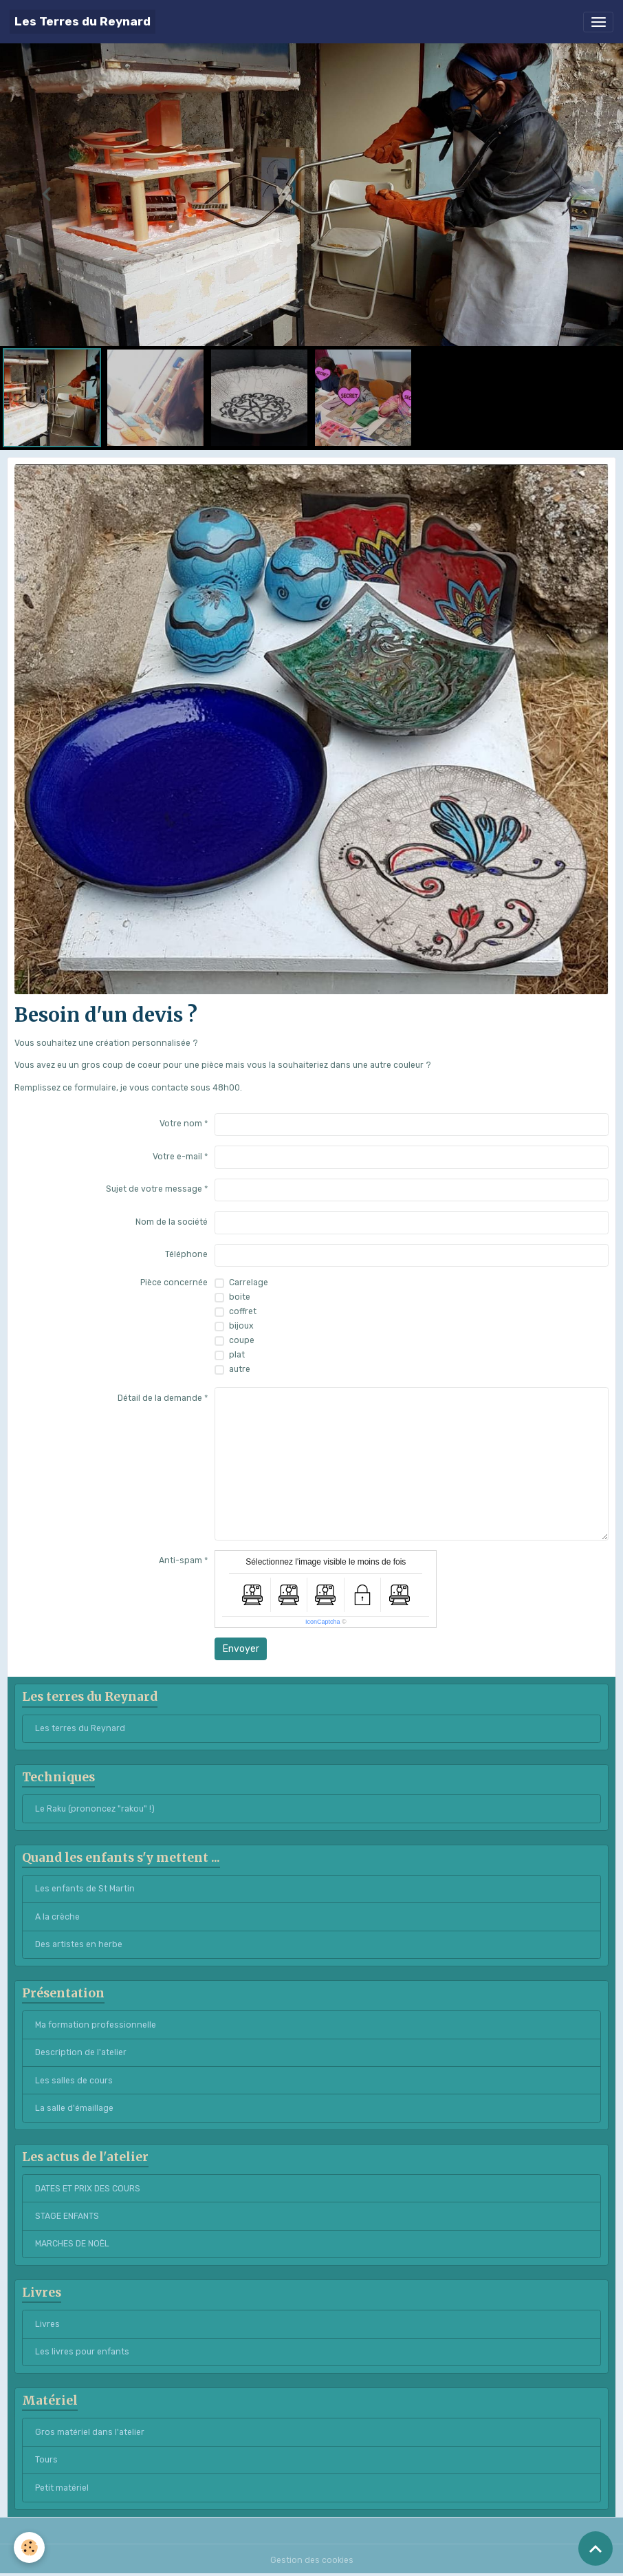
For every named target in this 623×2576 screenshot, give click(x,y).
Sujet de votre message (154, 1189)
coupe (241, 1340)
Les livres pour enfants (82, 2352)
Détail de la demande (160, 1398)
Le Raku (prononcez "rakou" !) (95, 1809)
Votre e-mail (177, 1156)
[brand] (82, 22)
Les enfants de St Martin (85, 1888)
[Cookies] (29, 2547)
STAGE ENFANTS (67, 2216)
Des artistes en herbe (78, 1944)
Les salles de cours (74, 2080)
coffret (242, 1311)
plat (237, 1355)
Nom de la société (171, 1222)
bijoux (241, 1326)
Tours (46, 2460)
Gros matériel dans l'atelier (89, 2432)
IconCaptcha (322, 1621)
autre (239, 1369)
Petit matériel (62, 2488)
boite (239, 1297)
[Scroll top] (595, 2548)
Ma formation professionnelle (95, 2025)
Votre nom (181, 1123)
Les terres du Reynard (80, 1728)
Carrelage (248, 1282)
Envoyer (241, 1649)
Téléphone (186, 1254)
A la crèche (57, 1917)
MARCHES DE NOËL (72, 2243)
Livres (47, 2324)
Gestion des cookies (311, 2560)
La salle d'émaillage (74, 2108)
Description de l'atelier (81, 2052)
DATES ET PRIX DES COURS (87, 2188)
